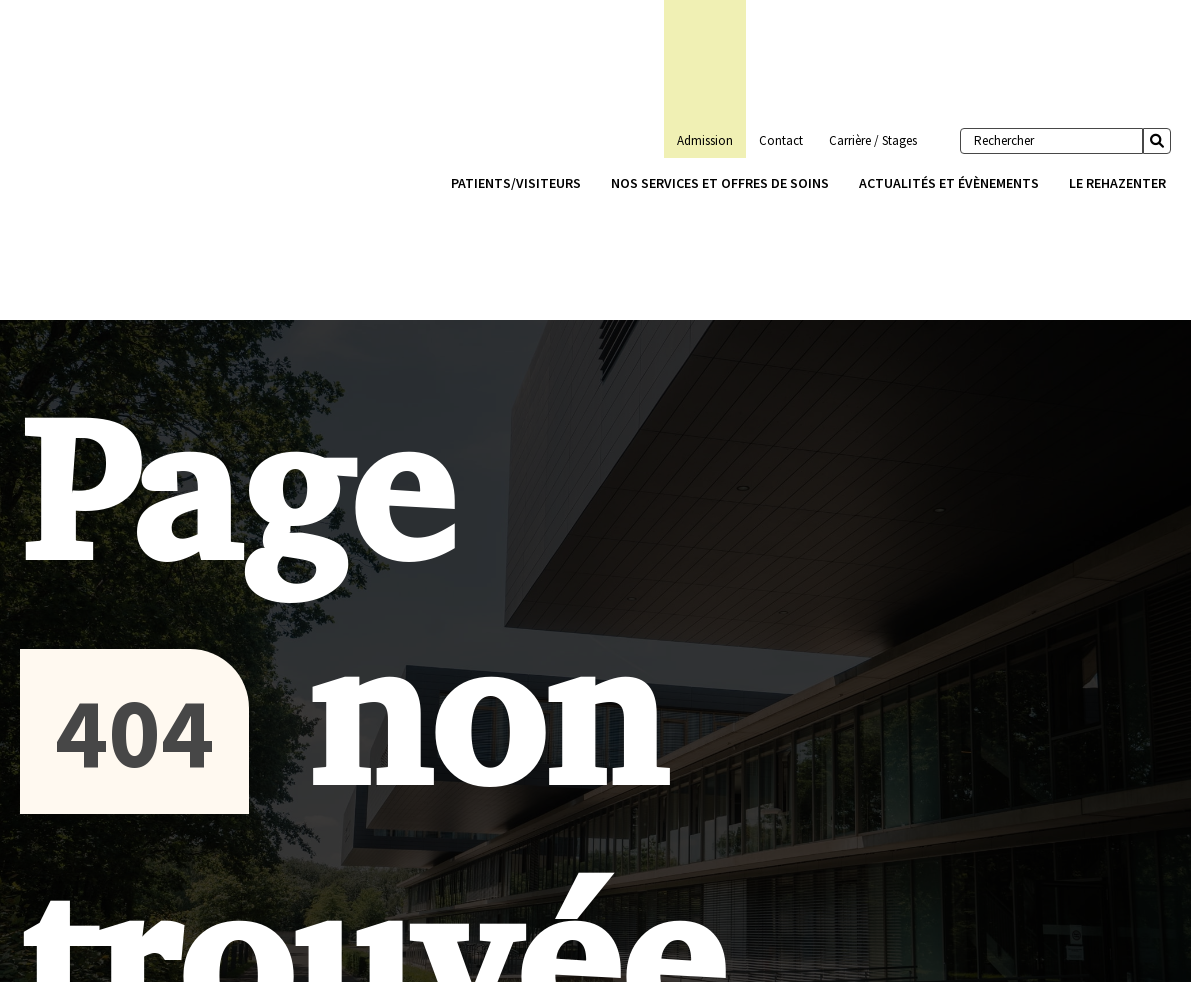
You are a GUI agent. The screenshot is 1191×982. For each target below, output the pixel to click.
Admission (705, 140)
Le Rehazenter (1117, 183)
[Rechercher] (1051, 141)
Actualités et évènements (949, 183)
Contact (781, 140)
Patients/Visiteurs (516, 183)
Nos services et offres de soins (720, 183)
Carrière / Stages (873, 140)
